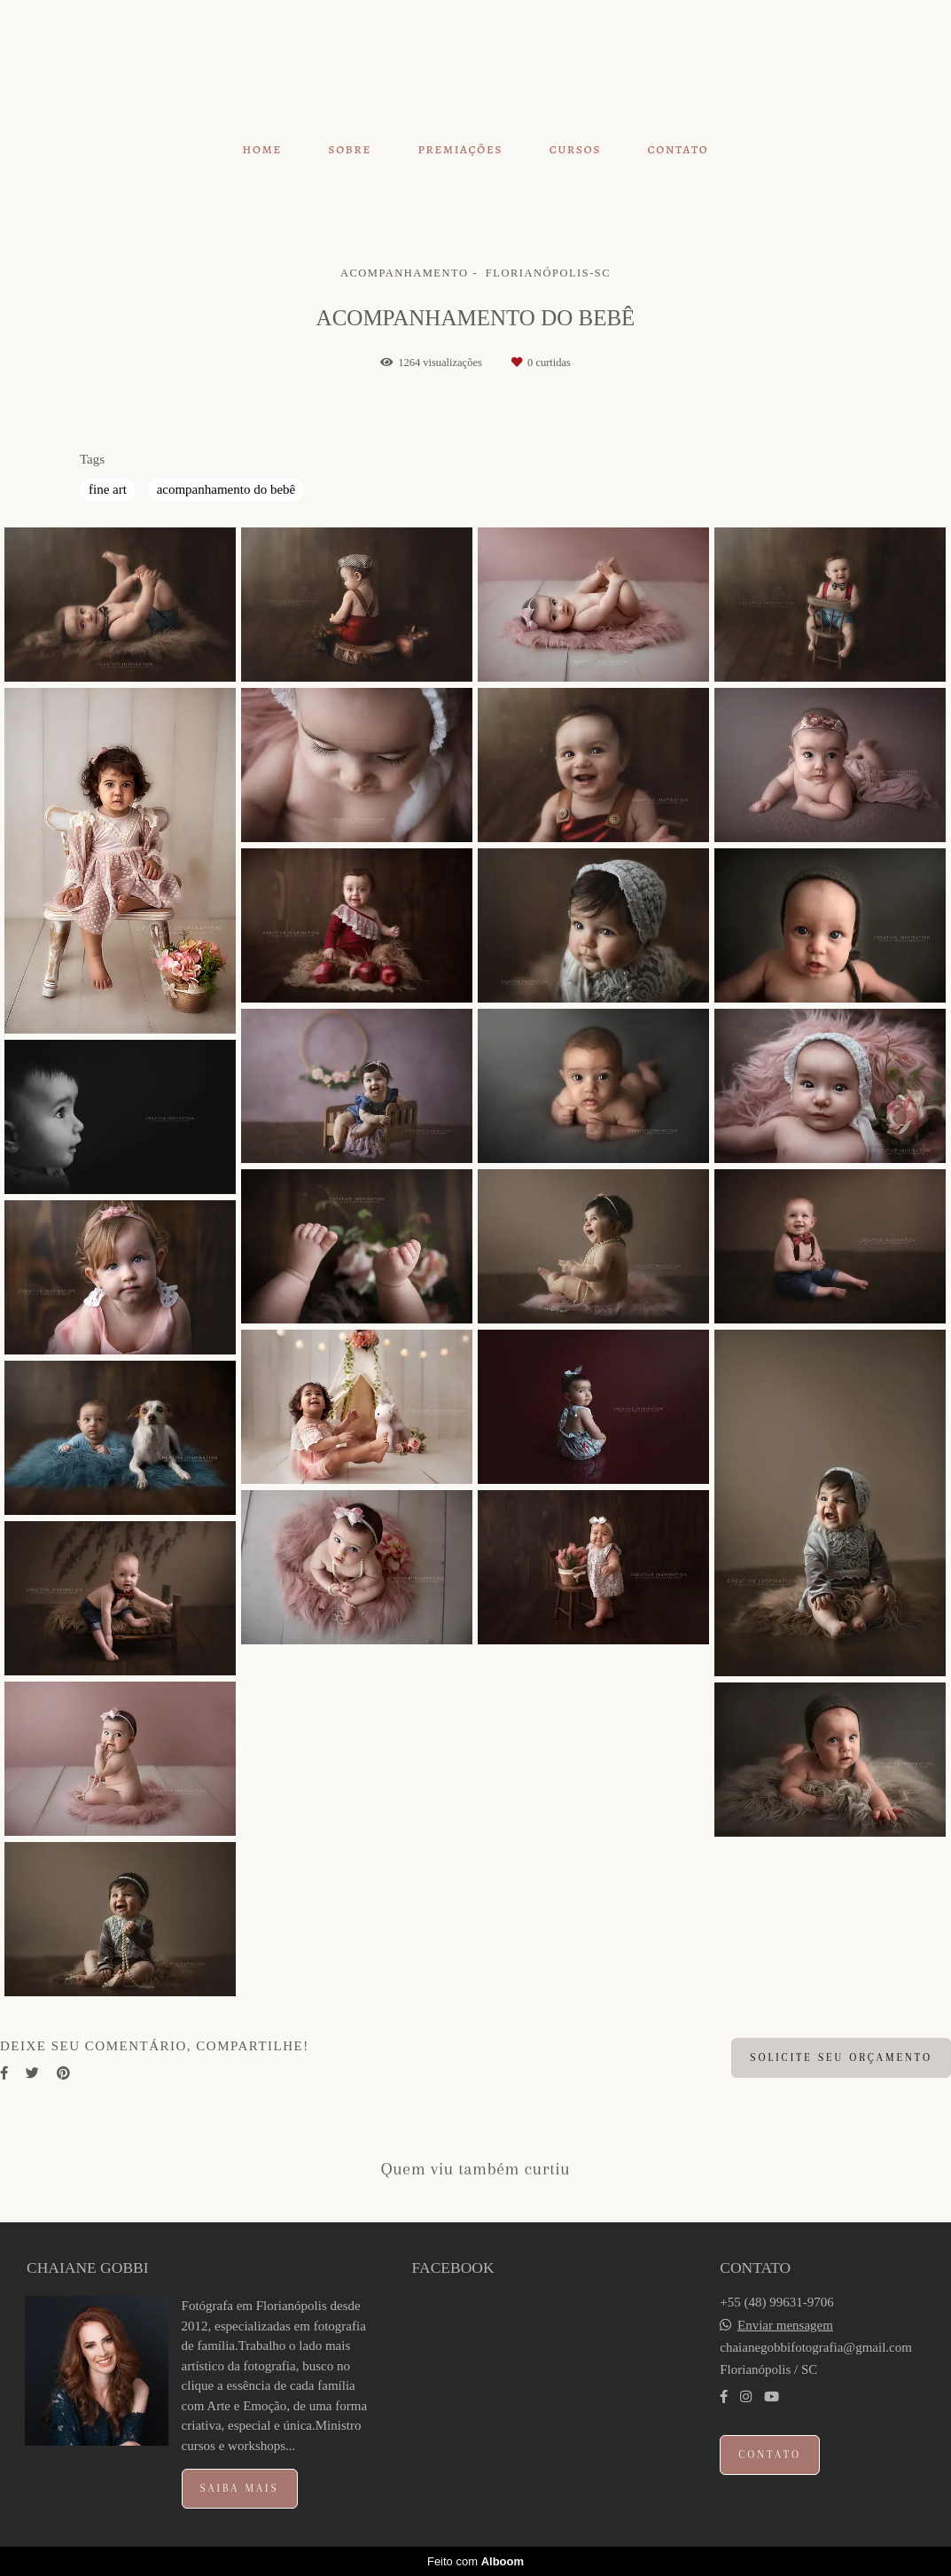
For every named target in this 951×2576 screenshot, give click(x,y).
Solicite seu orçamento (841, 2057)
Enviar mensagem (785, 2325)
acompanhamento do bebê (226, 489)
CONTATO (678, 149)
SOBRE (349, 149)
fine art (108, 489)
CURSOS (575, 149)
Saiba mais (239, 2488)
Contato (769, 2454)
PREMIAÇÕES (460, 149)
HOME (263, 149)
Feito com (475, 2561)
